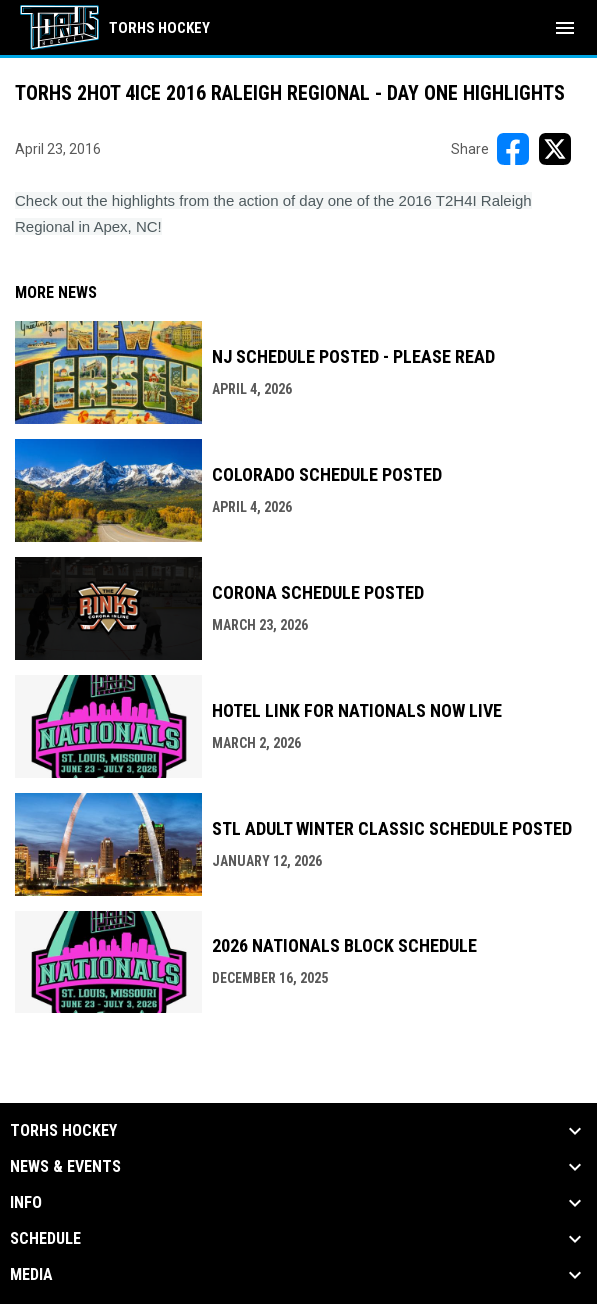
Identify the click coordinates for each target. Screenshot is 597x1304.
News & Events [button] (65, 1167)
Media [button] (31, 1275)
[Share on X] (555, 149)
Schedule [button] (45, 1239)
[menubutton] (565, 28)
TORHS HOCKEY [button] (63, 1131)
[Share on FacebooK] (513, 149)
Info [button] (26, 1203)
